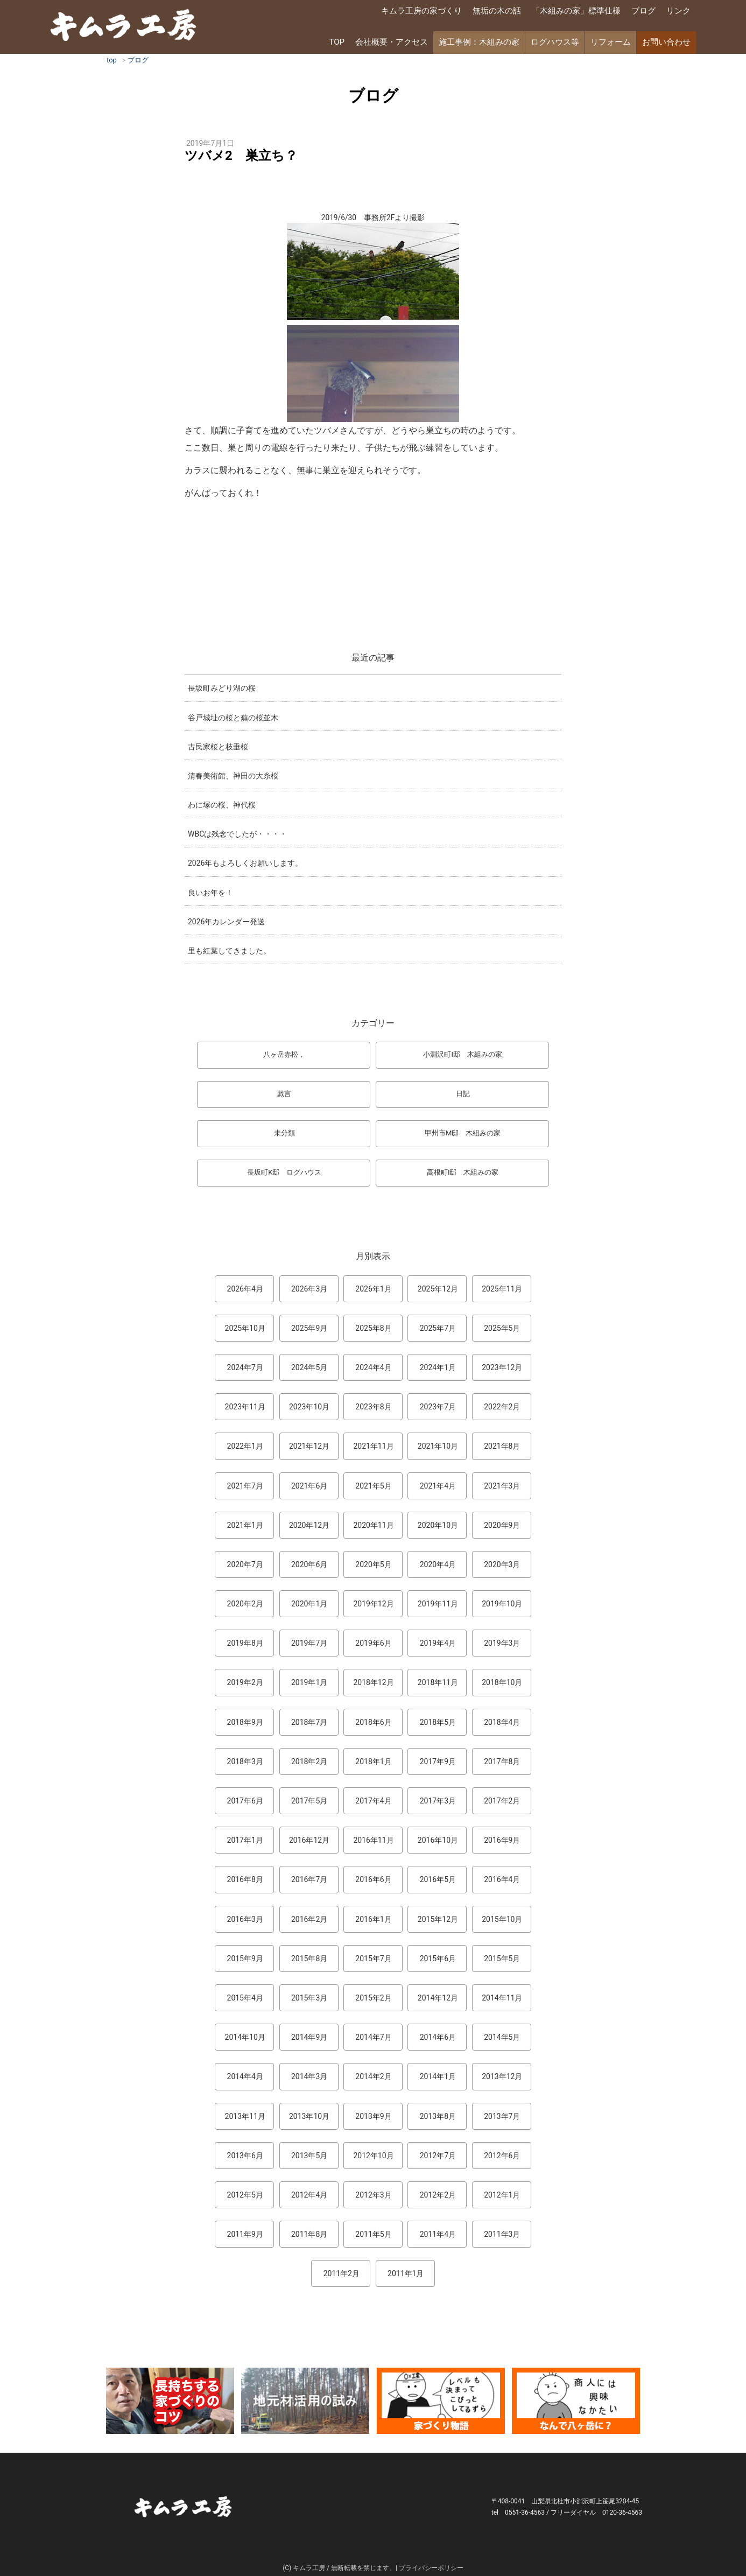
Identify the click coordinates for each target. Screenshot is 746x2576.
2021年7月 (245, 1486)
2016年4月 (502, 1879)
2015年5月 (502, 1958)
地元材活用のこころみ (305, 2401)
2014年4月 (245, 2076)
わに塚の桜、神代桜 (222, 805)
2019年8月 (245, 1643)
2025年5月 (502, 1328)
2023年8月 (373, 1406)
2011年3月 (502, 2234)
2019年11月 (438, 1603)
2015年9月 (245, 1958)
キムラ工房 (125, 25)
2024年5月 (309, 1367)
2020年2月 (245, 1603)
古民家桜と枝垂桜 (218, 746)
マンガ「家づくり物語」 (441, 2401)
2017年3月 (438, 1800)
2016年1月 (373, 1919)
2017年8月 (502, 1761)
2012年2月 (438, 2195)
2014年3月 (309, 2076)
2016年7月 (309, 1879)
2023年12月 (502, 1367)
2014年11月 (502, 1998)
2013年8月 (438, 2116)
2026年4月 (245, 1289)
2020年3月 (502, 1564)
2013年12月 (502, 2076)
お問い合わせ (666, 42)
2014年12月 (438, 1998)
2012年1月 (502, 2195)
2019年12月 (373, 1603)
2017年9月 (438, 1761)
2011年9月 (245, 2234)
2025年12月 (438, 1289)
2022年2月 (502, 1406)
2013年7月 (502, 2116)
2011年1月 (406, 2273)
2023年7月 (438, 1406)
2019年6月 (373, 1643)
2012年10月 (373, 2155)
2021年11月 (373, 1446)
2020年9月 (502, 1525)
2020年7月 (245, 1564)
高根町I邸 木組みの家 (463, 1172)
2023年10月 (309, 1406)
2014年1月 (438, 2076)
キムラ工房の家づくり (421, 11)
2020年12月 (309, 1525)
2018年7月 (309, 1722)
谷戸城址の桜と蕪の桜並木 (233, 717)
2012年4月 (309, 2195)
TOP (336, 42)
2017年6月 (245, 1800)
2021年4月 (438, 1486)
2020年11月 (373, 1525)
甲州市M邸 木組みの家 (463, 1133)
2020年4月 (438, 1564)
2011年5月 (373, 2234)
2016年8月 (245, 1879)
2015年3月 (309, 1998)
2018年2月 (309, 1761)
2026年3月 (309, 1289)
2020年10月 (438, 1525)
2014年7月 (373, 2037)
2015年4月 (245, 1998)
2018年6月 (373, 1722)
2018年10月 (502, 1682)
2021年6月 (309, 1486)
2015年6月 (438, 1958)
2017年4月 (373, 1800)
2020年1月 (309, 1603)
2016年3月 (245, 1919)
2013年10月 (309, 2116)
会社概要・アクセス (391, 42)
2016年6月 (373, 1879)
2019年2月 (245, 1682)
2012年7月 (438, 2155)
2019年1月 (309, 1682)
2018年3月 (245, 1761)
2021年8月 (502, 1446)
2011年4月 (438, 2234)
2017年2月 (502, 1800)
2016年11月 (373, 1840)
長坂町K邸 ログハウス (284, 1172)
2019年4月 (438, 1643)
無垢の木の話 (497, 11)
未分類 (284, 1133)
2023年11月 (245, 1406)
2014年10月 (245, 2037)
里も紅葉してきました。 (229, 950)
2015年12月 (438, 1919)
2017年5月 (309, 1800)
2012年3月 (373, 2195)
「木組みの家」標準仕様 (576, 11)
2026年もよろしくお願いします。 (245, 863)
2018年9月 (245, 1722)
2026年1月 (373, 1289)
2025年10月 (245, 1328)
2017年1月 (245, 1840)
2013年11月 (245, 2116)
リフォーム (610, 42)
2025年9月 (309, 1328)
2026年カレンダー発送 (226, 921)
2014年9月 (309, 2037)
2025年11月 (502, 1289)
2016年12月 (309, 1840)
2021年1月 (245, 1525)
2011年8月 (309, 2234)
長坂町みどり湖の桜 (222, 688)
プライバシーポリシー (431, 2568)
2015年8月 (309, 1958)
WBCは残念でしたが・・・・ (237, 834)
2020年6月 (309, 1564)
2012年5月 (245, 2195)
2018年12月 (373, 1682)
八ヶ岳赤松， (284, 1054)
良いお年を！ (210, 892)
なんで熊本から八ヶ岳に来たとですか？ (576, 2401)
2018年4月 (502, 1722)
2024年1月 (438, 1367)
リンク (678, 11)
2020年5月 (373, 1564)
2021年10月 (438, 1446)
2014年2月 (373, 2076)
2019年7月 (309, 1643)
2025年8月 (373, 1328)
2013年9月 (373, 2116)
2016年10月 (438, 1840)
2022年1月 (245, 1446)
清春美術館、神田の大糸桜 (233, 775)
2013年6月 (245, 2155)
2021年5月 (373, 1486)
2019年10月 (502, 1603)
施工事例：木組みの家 (479, 42)
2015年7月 (373, 1958)
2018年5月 (438, 1722)
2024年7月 (245, 1367)
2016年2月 (309, 1919)
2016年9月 (502, 1840)
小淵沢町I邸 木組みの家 (462, 1054)
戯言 (284, 1094)
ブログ (643, 11)
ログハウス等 (555, 42)
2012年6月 (502, 2155)
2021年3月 (502, 1486)
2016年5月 (438, 1879)
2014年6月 (438, 2037)
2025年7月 (438, 1328)
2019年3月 (502, 1643)
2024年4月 (373, 1367)
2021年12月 (309, 1446)
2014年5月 (502, 2037)
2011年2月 (341, 2273)
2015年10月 (502, 1919)
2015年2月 (373, 1998)
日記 (463, 1094)
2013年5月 (309, 2155)
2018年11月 (438, 1682)
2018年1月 (373, 1761)
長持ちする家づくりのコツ (170, 2401)
